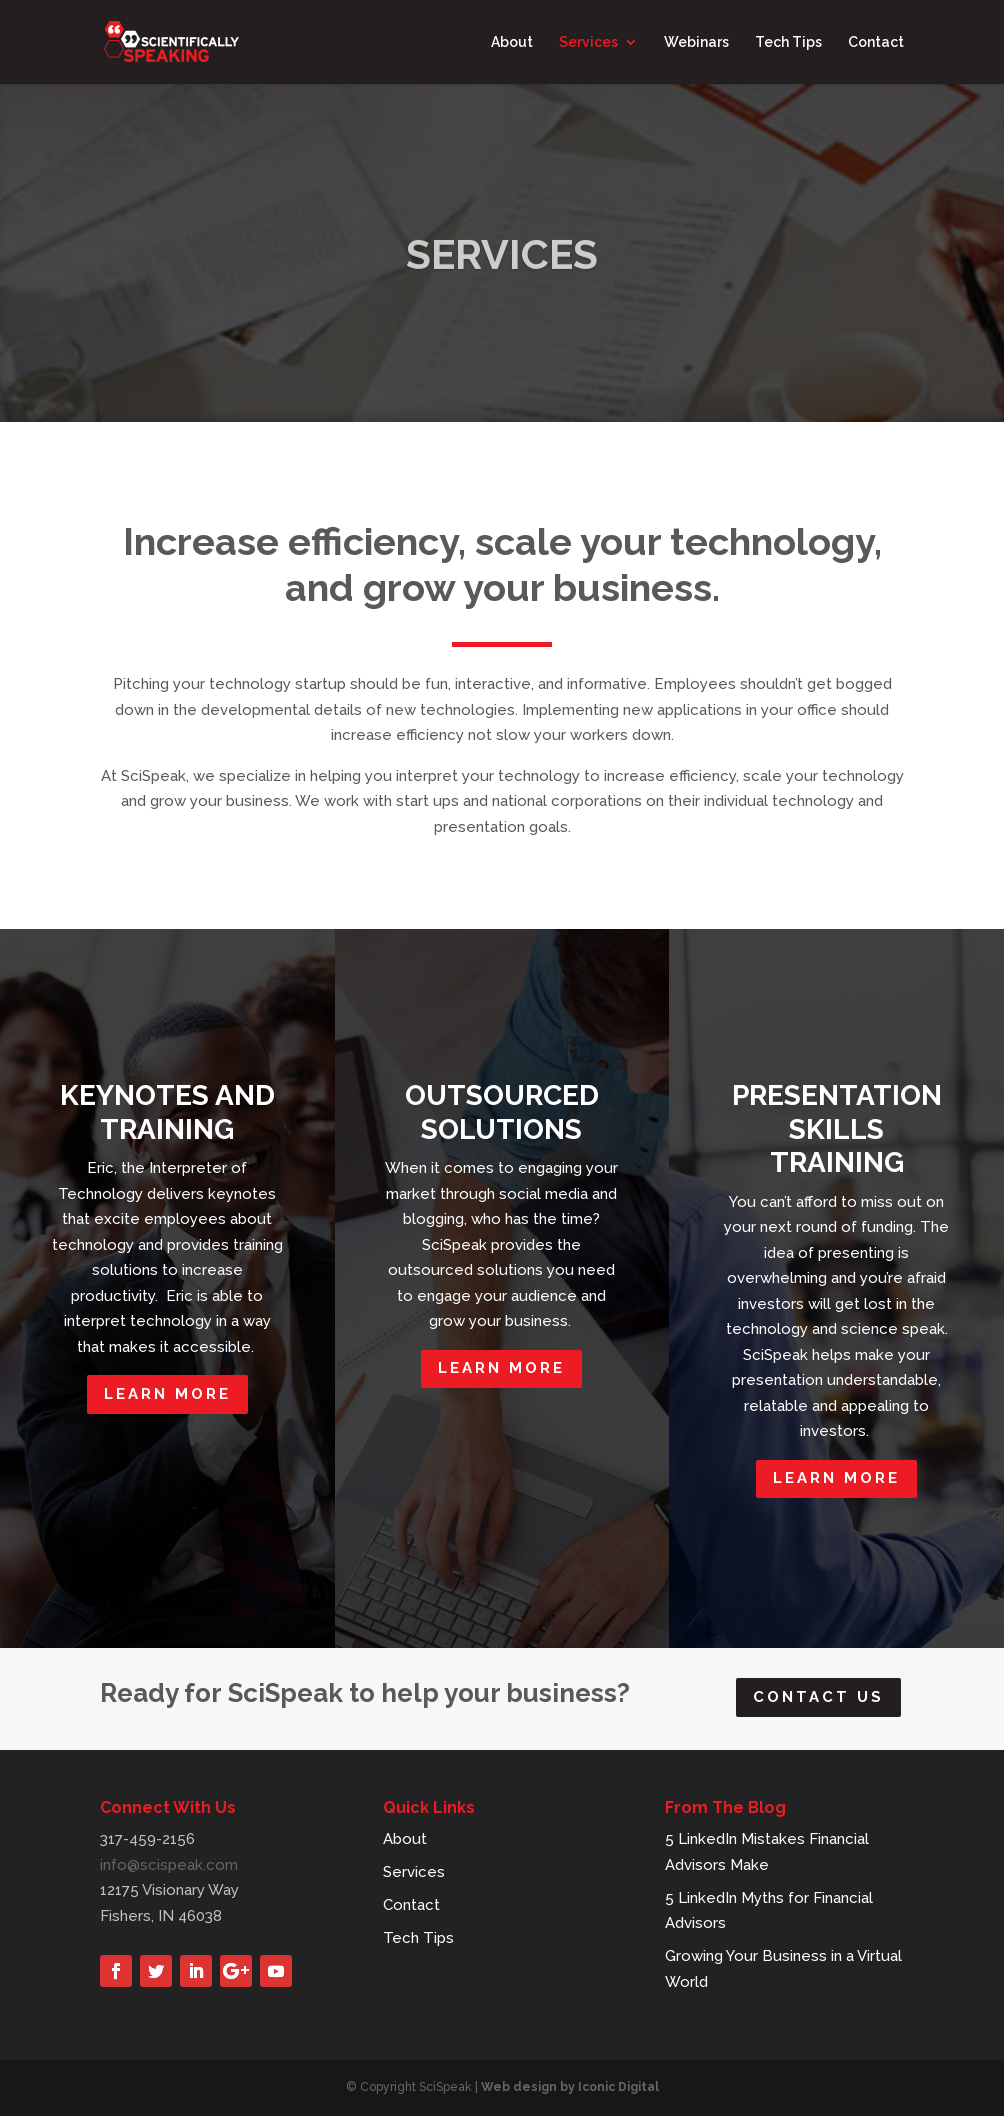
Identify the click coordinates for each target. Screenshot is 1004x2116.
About (512, 42)
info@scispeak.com (169, 1865)
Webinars (696, 42)
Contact (876, 42)
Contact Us (818, 1697)
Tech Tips (788, 42)
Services (588, 42)
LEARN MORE (167, 1394)
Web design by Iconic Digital (570, 2087)
